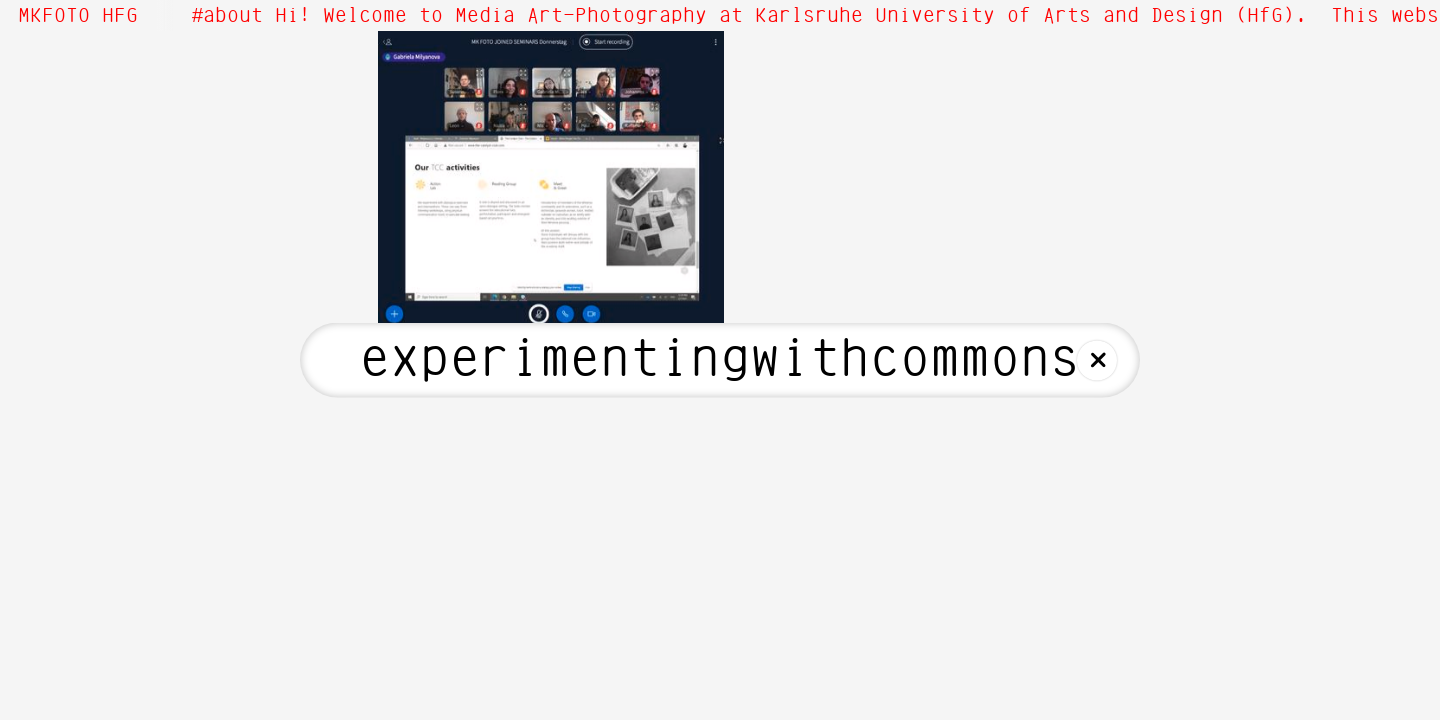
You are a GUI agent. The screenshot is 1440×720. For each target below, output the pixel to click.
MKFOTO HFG (78, 16)
